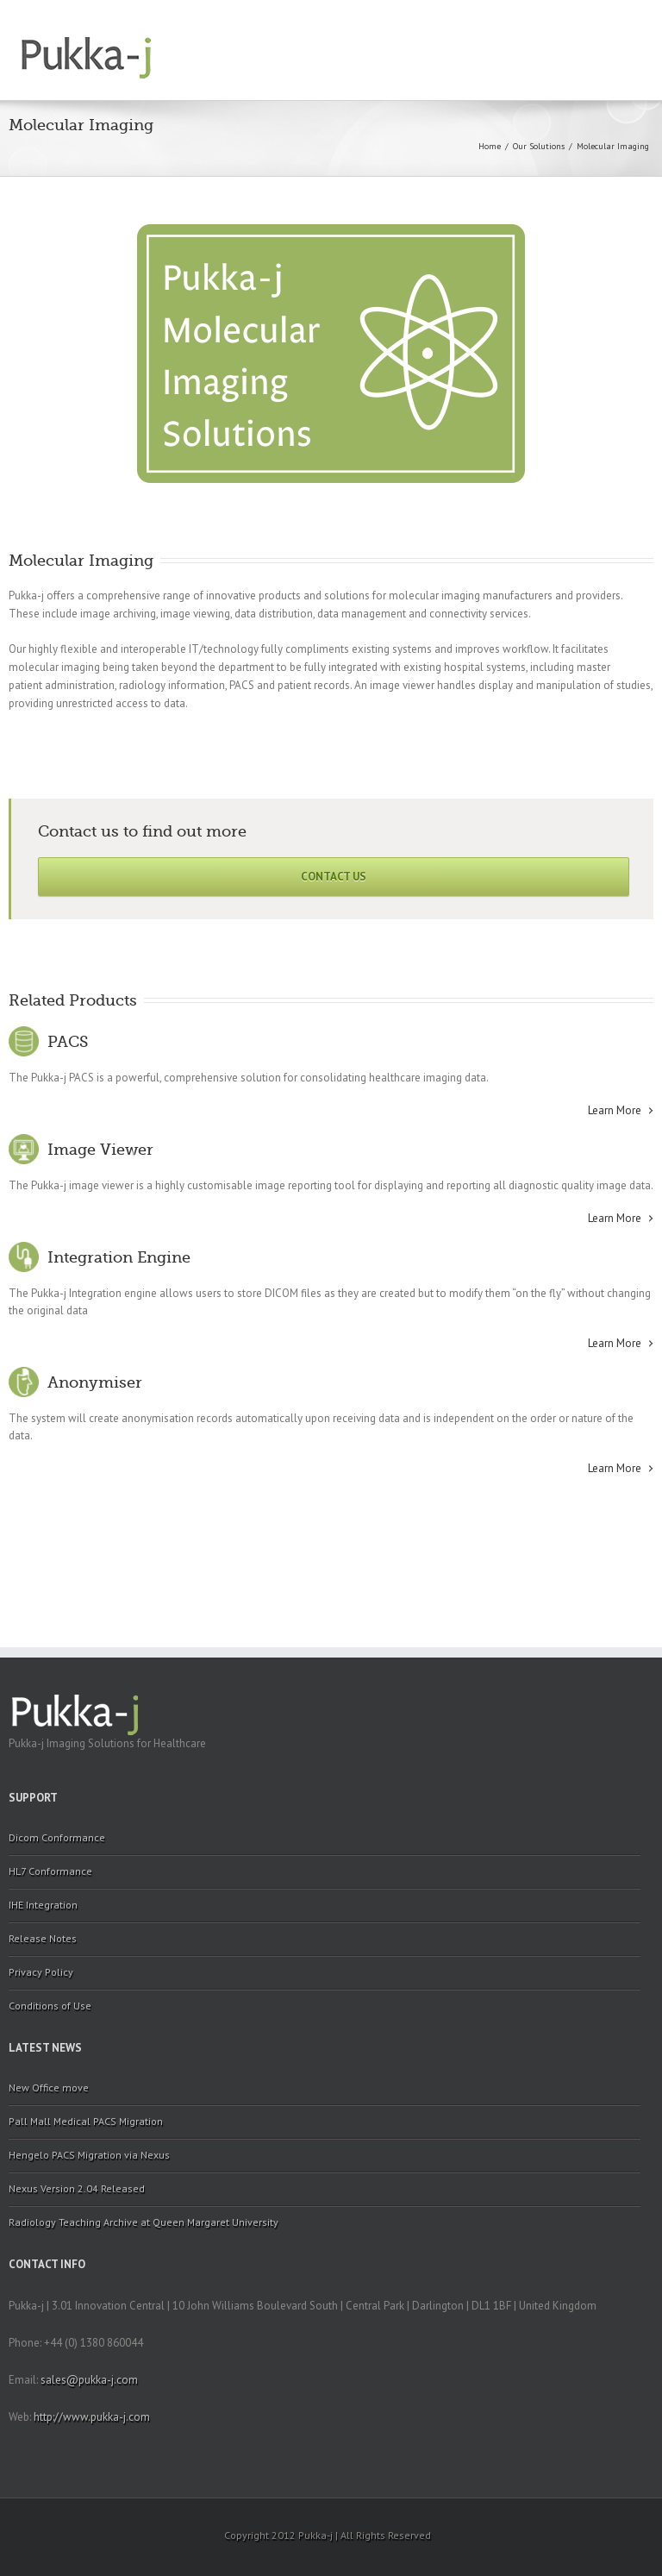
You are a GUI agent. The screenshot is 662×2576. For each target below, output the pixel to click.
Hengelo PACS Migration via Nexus (89, 2154)
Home (489, 146)
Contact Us (333, 876)
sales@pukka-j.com (89, 2379)
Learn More (614, 1110)
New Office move (49, 2087)
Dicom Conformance (57, 1837)
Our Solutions (539, 146)
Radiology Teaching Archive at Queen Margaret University (143, 2222)
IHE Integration (43, 1904)
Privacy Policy (41, 1971)
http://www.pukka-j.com (92, 2417)
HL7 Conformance (50, 1871)
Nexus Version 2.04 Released (77, 2188)
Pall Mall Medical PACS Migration (86, 2121)
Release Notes (43, 1938)
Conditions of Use (50, 2005)
